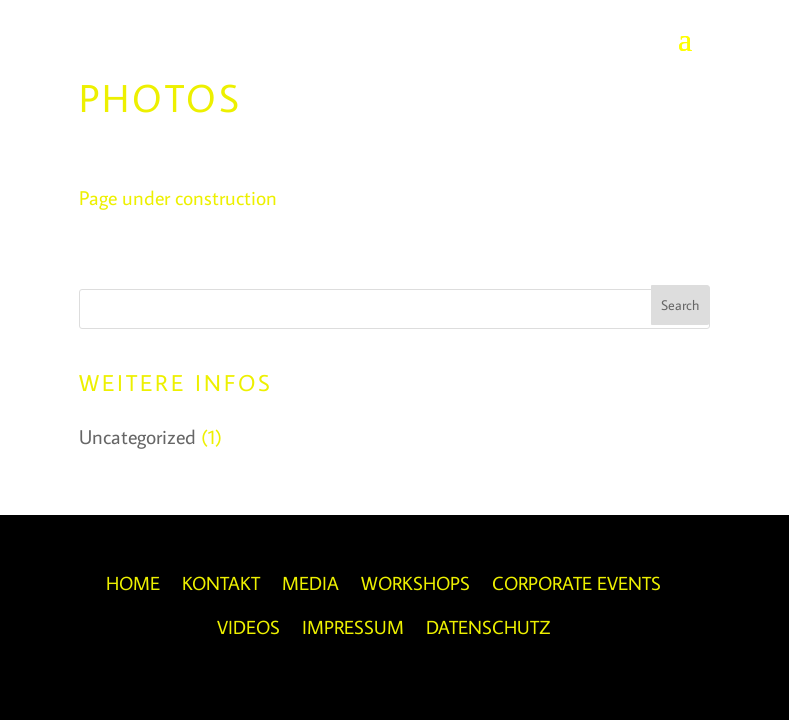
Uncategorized (137, 436)
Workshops (415, 582)
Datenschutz (488, 626)
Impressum (353, 626)
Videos (248, 626)
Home (133, 582)
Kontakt (221, 582)
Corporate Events (576, 582)
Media (310, 582)
